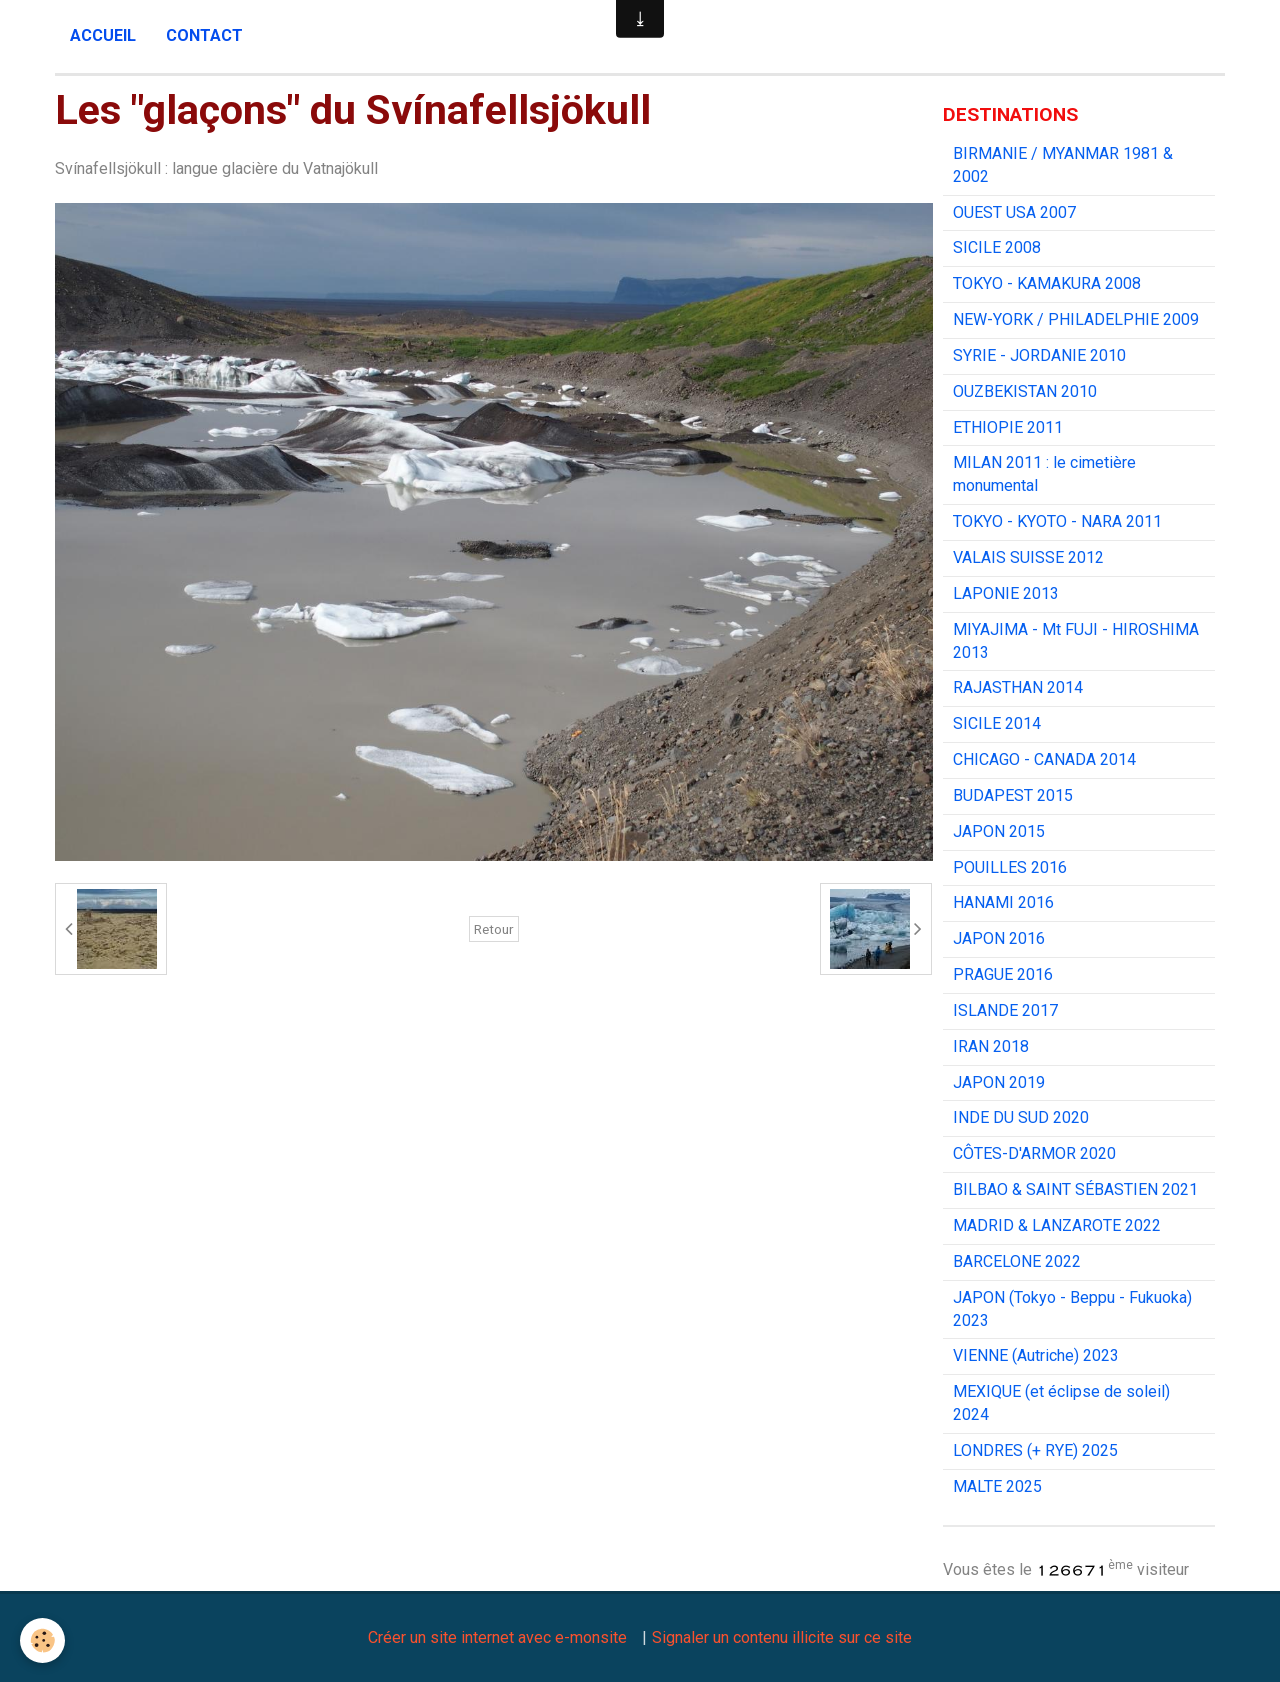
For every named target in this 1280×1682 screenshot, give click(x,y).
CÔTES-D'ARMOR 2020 (1034, 1153)
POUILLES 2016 (1010, 867)
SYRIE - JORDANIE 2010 (1039, 355)
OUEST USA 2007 (1014, 212)
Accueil (103, 35)
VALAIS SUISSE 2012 (1028, 557)
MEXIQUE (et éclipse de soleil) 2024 (1061, 1403)
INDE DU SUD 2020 (1021, 1117)
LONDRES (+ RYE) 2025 (1035, 1450)
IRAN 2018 (991, 1046)
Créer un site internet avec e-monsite (497, 1637)
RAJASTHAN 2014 (1018, 687)
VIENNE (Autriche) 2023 (1036, 1355)
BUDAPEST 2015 (1013, 795)
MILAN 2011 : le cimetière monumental (1044, 474)
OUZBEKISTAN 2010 (1025, 391)
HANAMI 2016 (1003, 902)
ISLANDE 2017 (1005, 1010)
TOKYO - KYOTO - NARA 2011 (1057, 521)
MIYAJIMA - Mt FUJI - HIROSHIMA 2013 (1076, 641)
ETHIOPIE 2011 (1008, 427)
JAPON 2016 (999, 938)
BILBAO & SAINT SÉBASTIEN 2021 (1075, 1189)
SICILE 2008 (997, 247)
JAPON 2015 (999, 831)
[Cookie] (42, 1640)
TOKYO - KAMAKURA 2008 (1047, 283)
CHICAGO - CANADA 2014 (1044, 759)
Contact (204, 35)
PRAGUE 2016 (1003, 974)
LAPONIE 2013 (1006, 593)
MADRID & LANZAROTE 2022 (1057, 1225)
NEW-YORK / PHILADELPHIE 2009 (1076, 319)
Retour (494, 929)
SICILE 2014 (997, 723)
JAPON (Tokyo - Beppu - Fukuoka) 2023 (1072, 1309)
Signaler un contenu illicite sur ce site (782, 1637)
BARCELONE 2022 (1017, 1261)
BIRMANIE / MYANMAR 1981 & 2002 (1063, 165)
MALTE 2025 (997, 1486)
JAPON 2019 (999, 1082)
